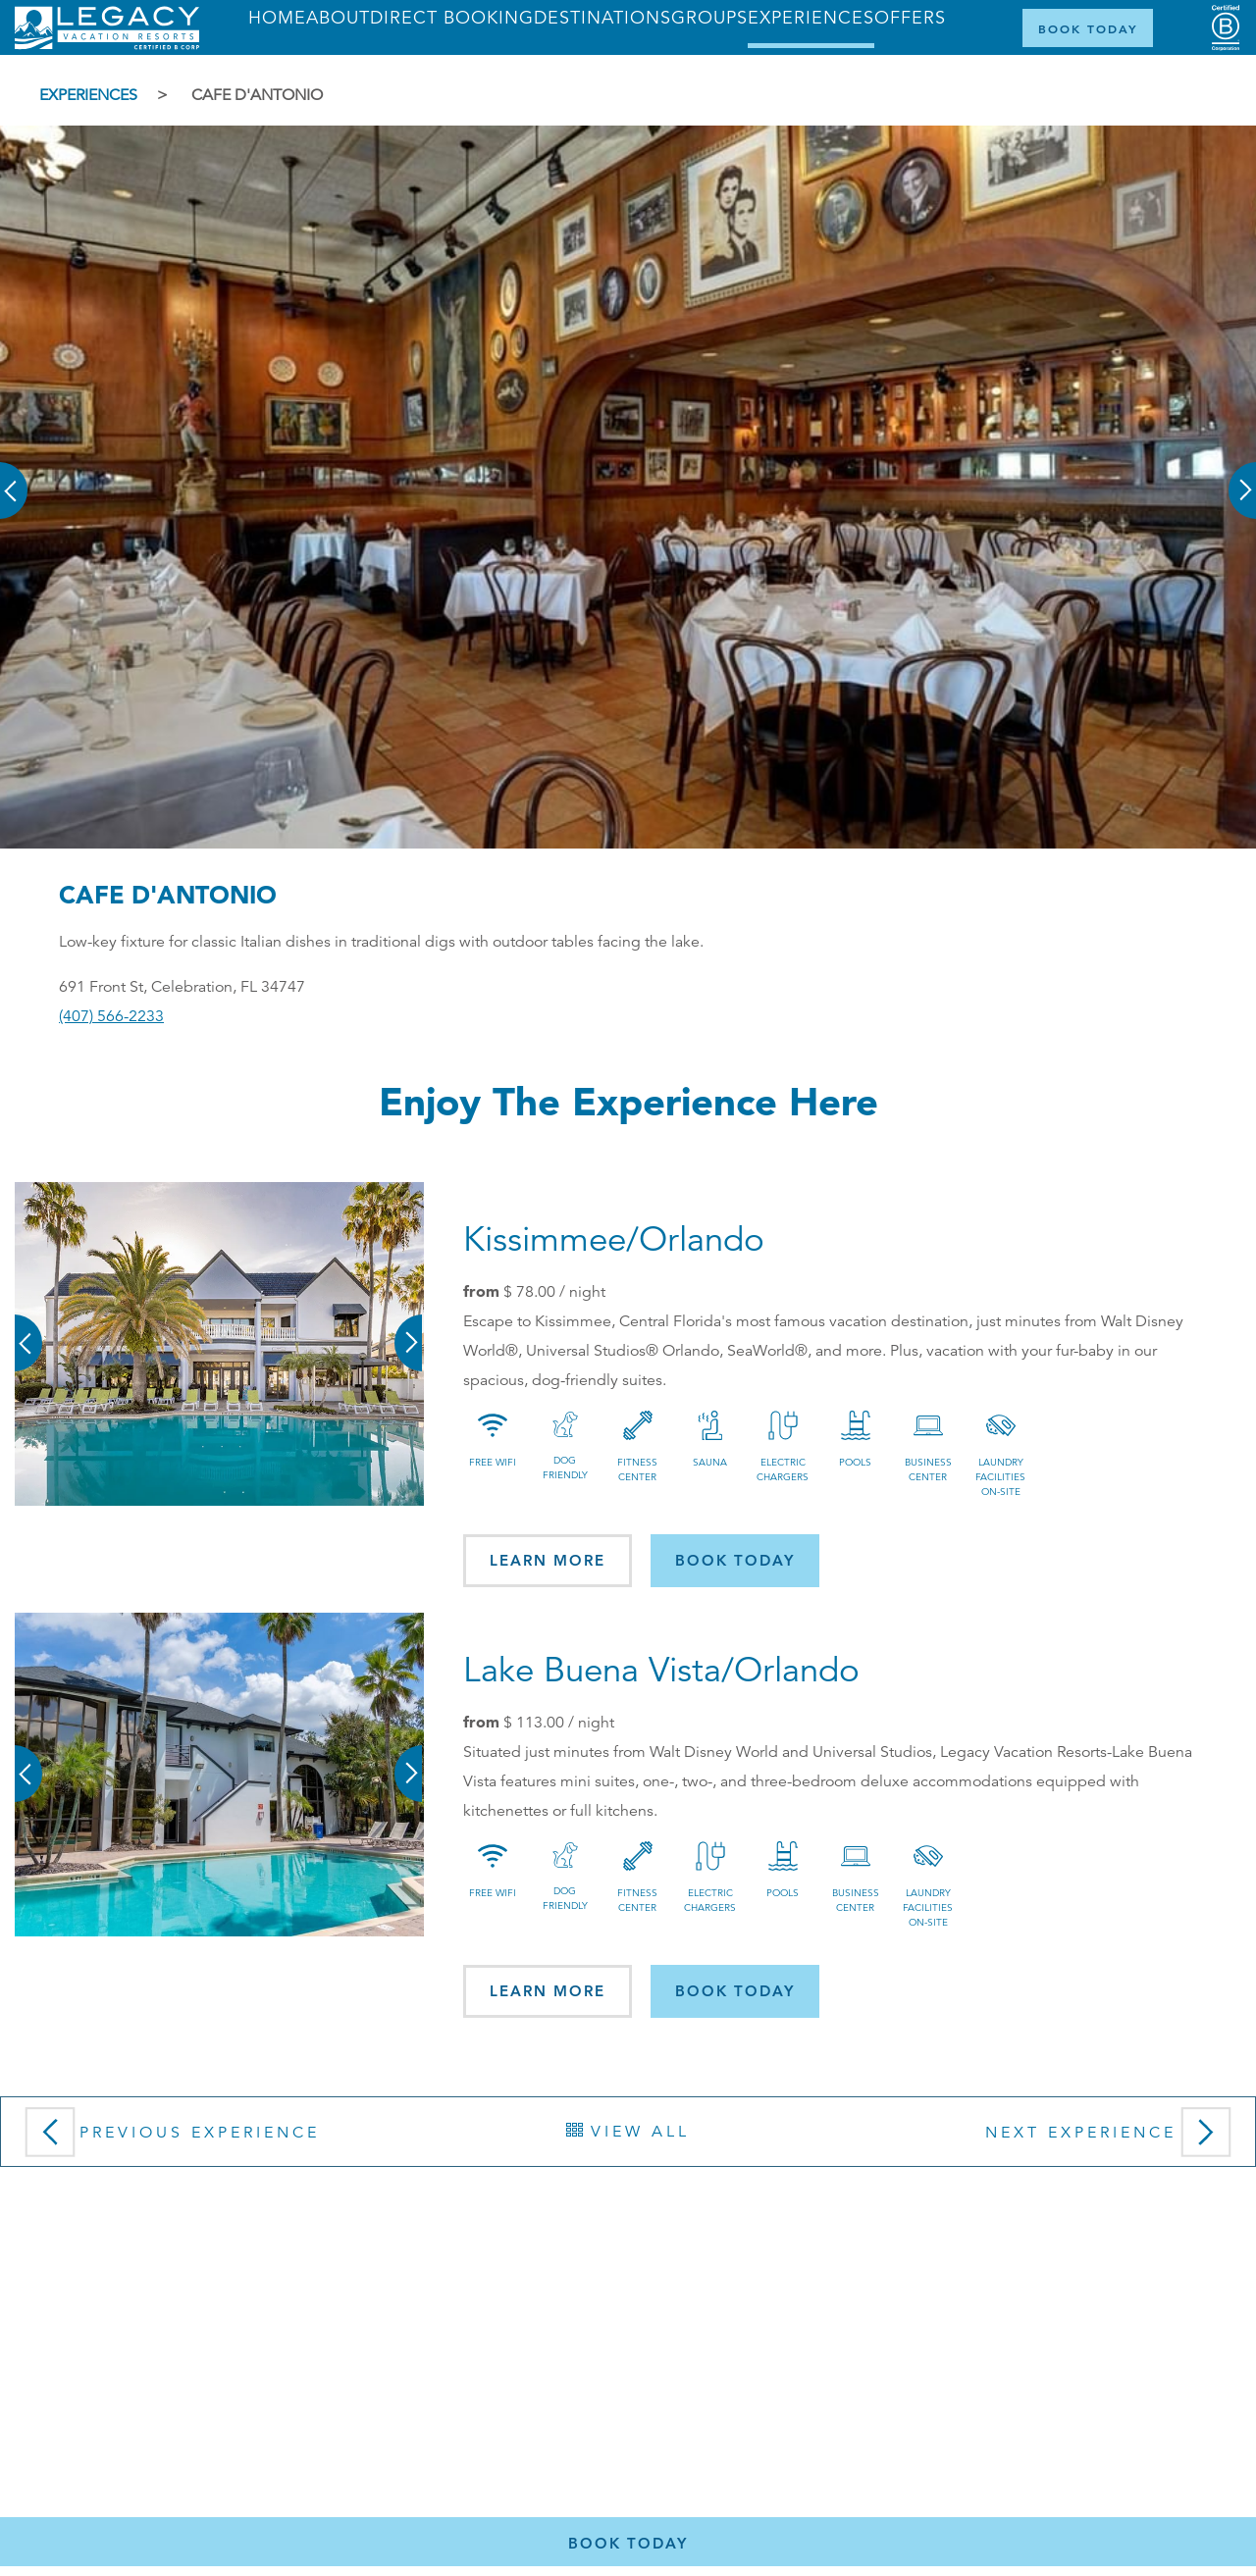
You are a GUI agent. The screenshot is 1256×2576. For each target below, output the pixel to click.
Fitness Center (637, 1469)
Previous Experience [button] (168, 2138)
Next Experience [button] (1112, 2138)
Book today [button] (735, 1560)
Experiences (88, 95)
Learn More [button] (547, 1560)
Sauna (710, 1462)
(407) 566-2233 (111, 1016)
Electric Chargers (783, 1469)
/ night (554, 1292)
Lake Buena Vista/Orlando (661, 1670)
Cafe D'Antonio (257, 95)
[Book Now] (1087, 28)
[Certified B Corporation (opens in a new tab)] (1225, 28)
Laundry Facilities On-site (1000, 1477)
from (481, 1291)
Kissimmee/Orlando (613, 1239)
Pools (855, 1462)
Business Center (928, 1469)
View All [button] (628, 2131)
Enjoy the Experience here (628, 1101)
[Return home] (107, 45)
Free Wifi (492, 1462)
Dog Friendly (565, 1467)
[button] (14, 476)
